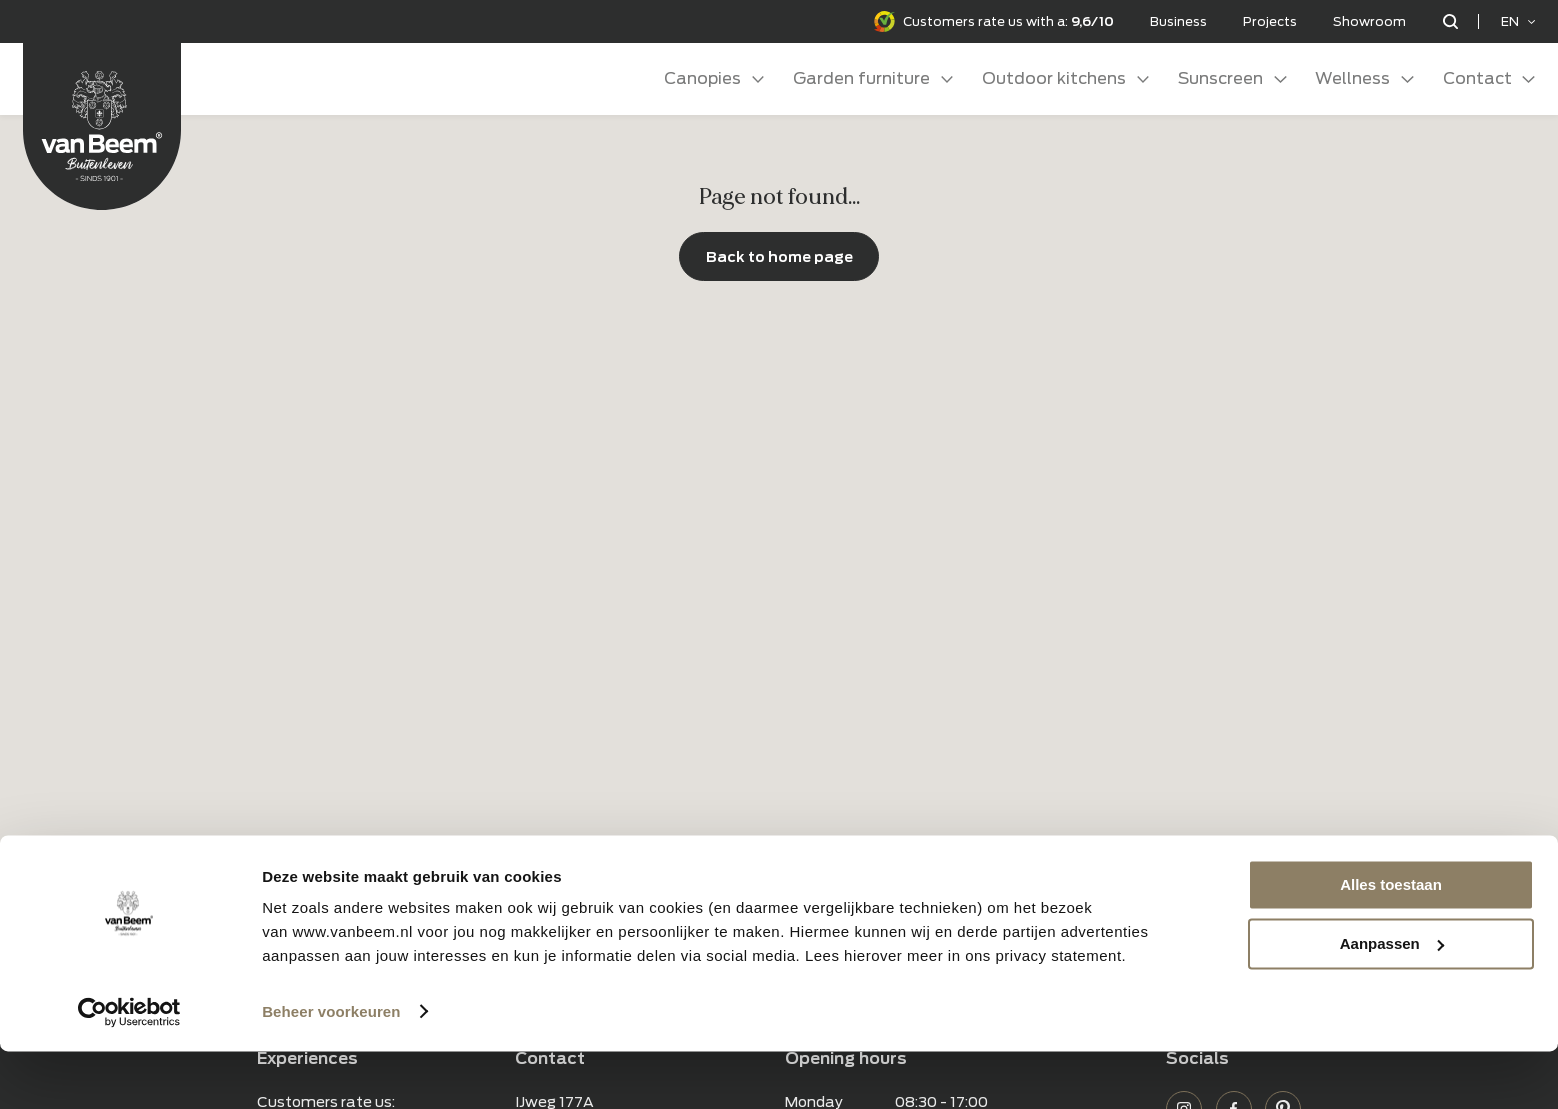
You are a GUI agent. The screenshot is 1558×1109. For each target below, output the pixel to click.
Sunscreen (1220, 78)
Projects (1270, 21)
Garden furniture (861, 78)
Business (1178, 21)
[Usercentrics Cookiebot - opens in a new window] (129, 1070)
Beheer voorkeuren (331, 1069)
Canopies (702, 78)
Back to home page (779, 256)
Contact (1477, 78)
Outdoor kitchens (1054, 78)
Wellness (1352, 78)
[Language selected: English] (1518, 22)
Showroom (1369, 21)
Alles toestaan (1391, 943)
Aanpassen (1392, 1001)
